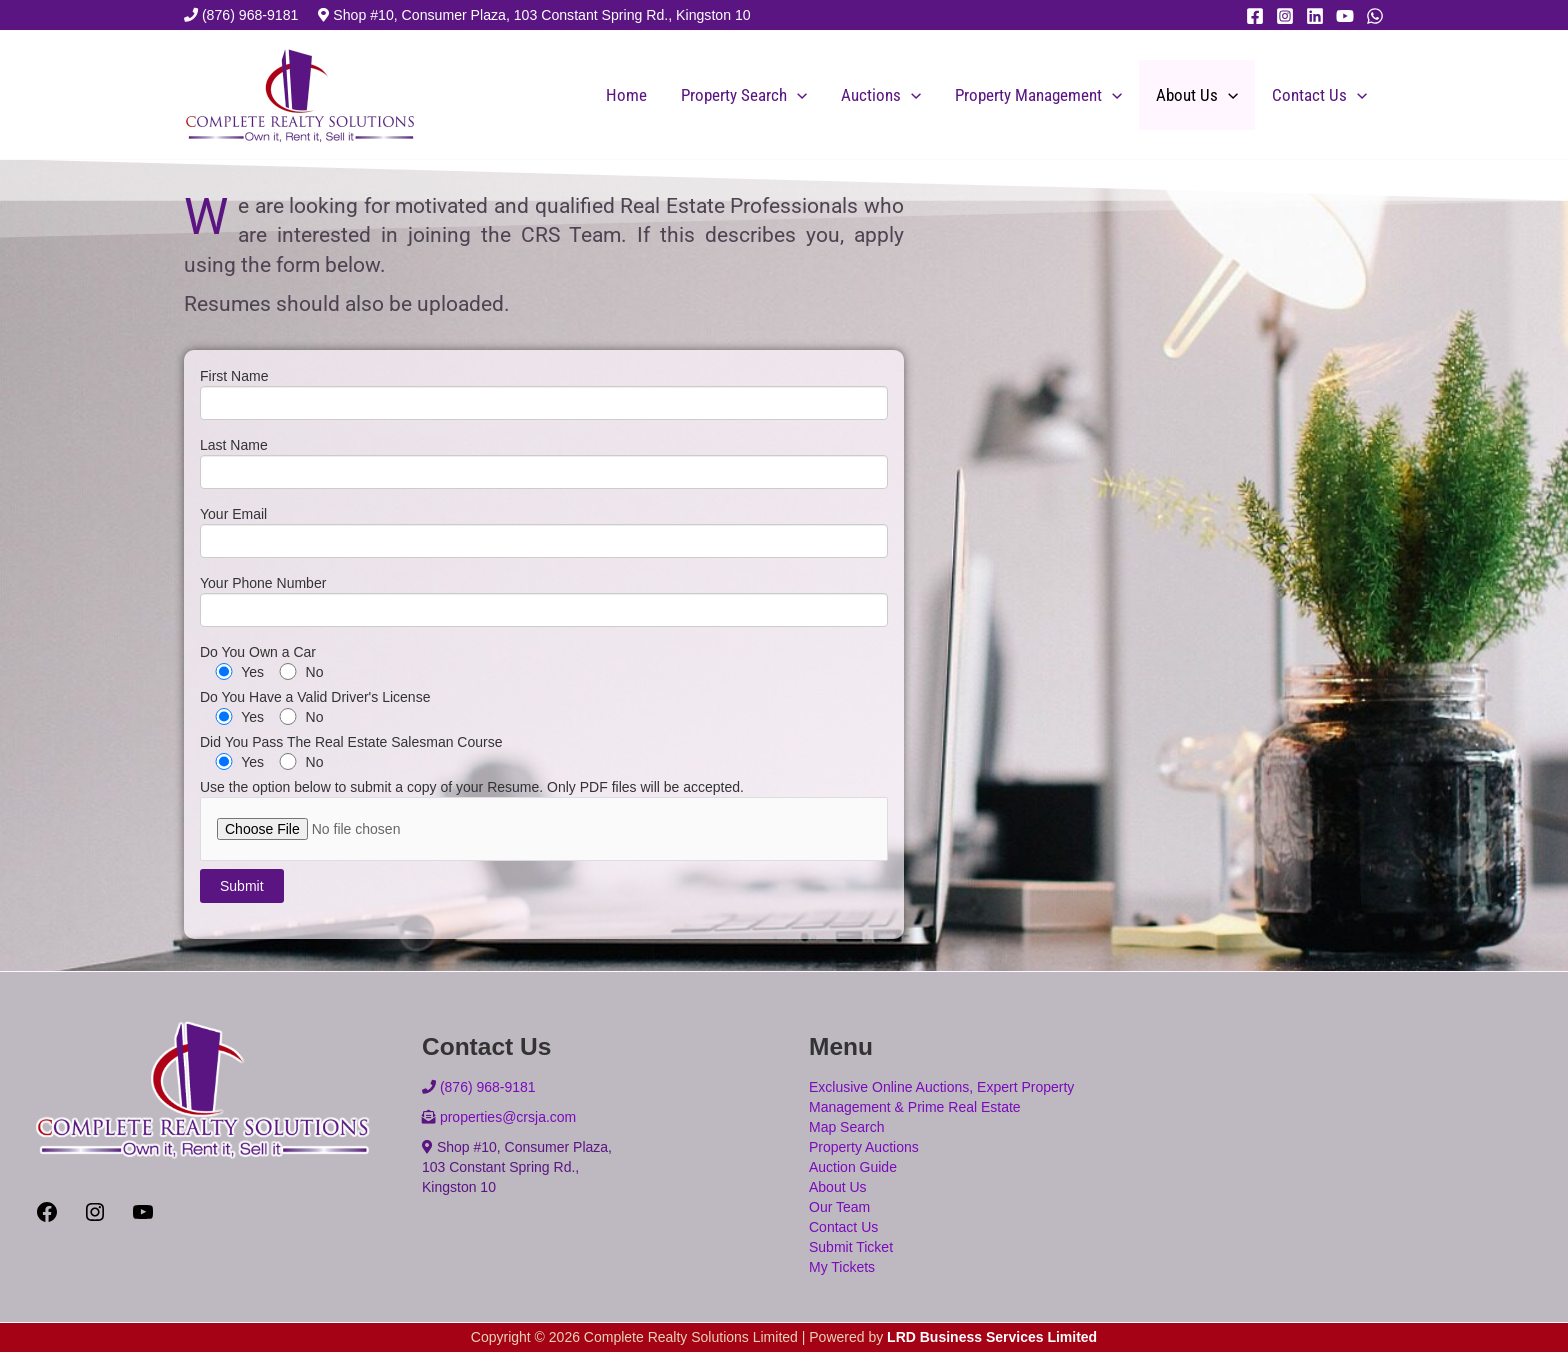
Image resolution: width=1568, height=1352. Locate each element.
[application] (797, 95)
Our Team (839, 1207)
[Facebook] (1255, 16)
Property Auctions (864, 1147)
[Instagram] (1285, 16)
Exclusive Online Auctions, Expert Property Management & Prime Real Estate (941, 1097)
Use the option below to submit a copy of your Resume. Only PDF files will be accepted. (544, 820)
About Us (1197, 95)
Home (626, 95)
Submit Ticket (851, 1247)
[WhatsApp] (1375, 16)
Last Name (544, 468)
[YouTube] (1345, 16)
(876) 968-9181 (250, 15)
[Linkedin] (1315, 16)
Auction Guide (853, 1167)
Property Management (1038, 95)
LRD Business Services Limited (992, 1337)
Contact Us (1319, 95)
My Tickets (842, 1267)
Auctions (881, 95)
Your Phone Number (544, 606)
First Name (544, 399)
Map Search (846, 1127)
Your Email (544, 537)
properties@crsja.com (508, 1117)
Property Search (744, 95)
